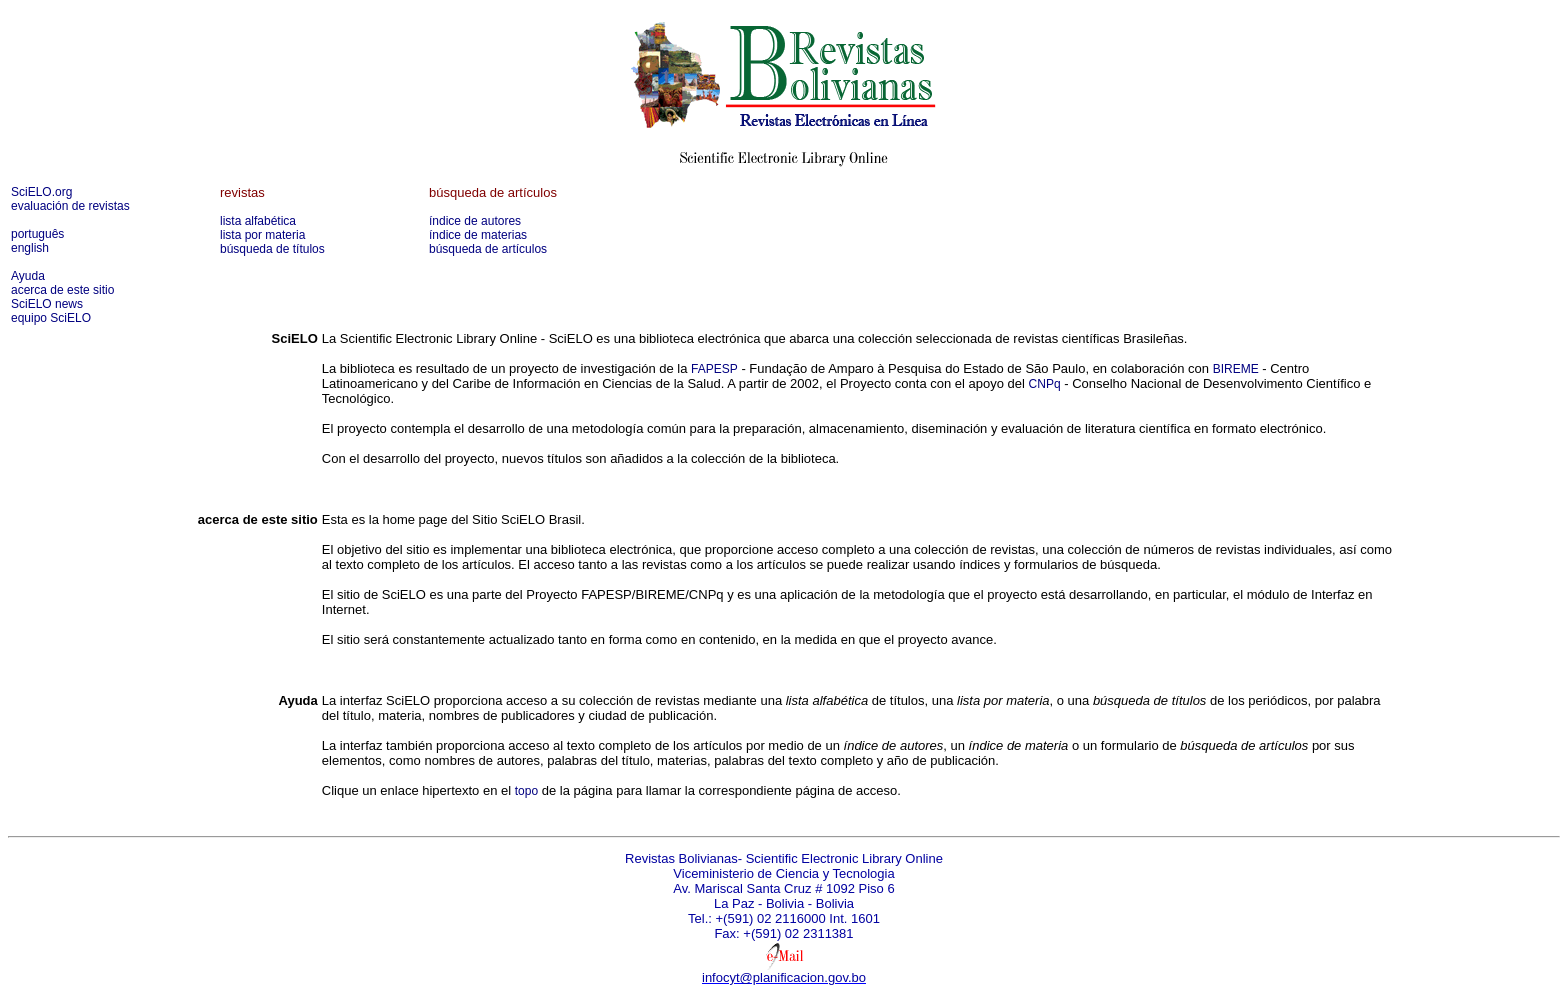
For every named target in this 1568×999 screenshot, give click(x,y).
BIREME (1236, 369)
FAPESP (714, 369)
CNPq (1045, 384)
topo (526, 791)
